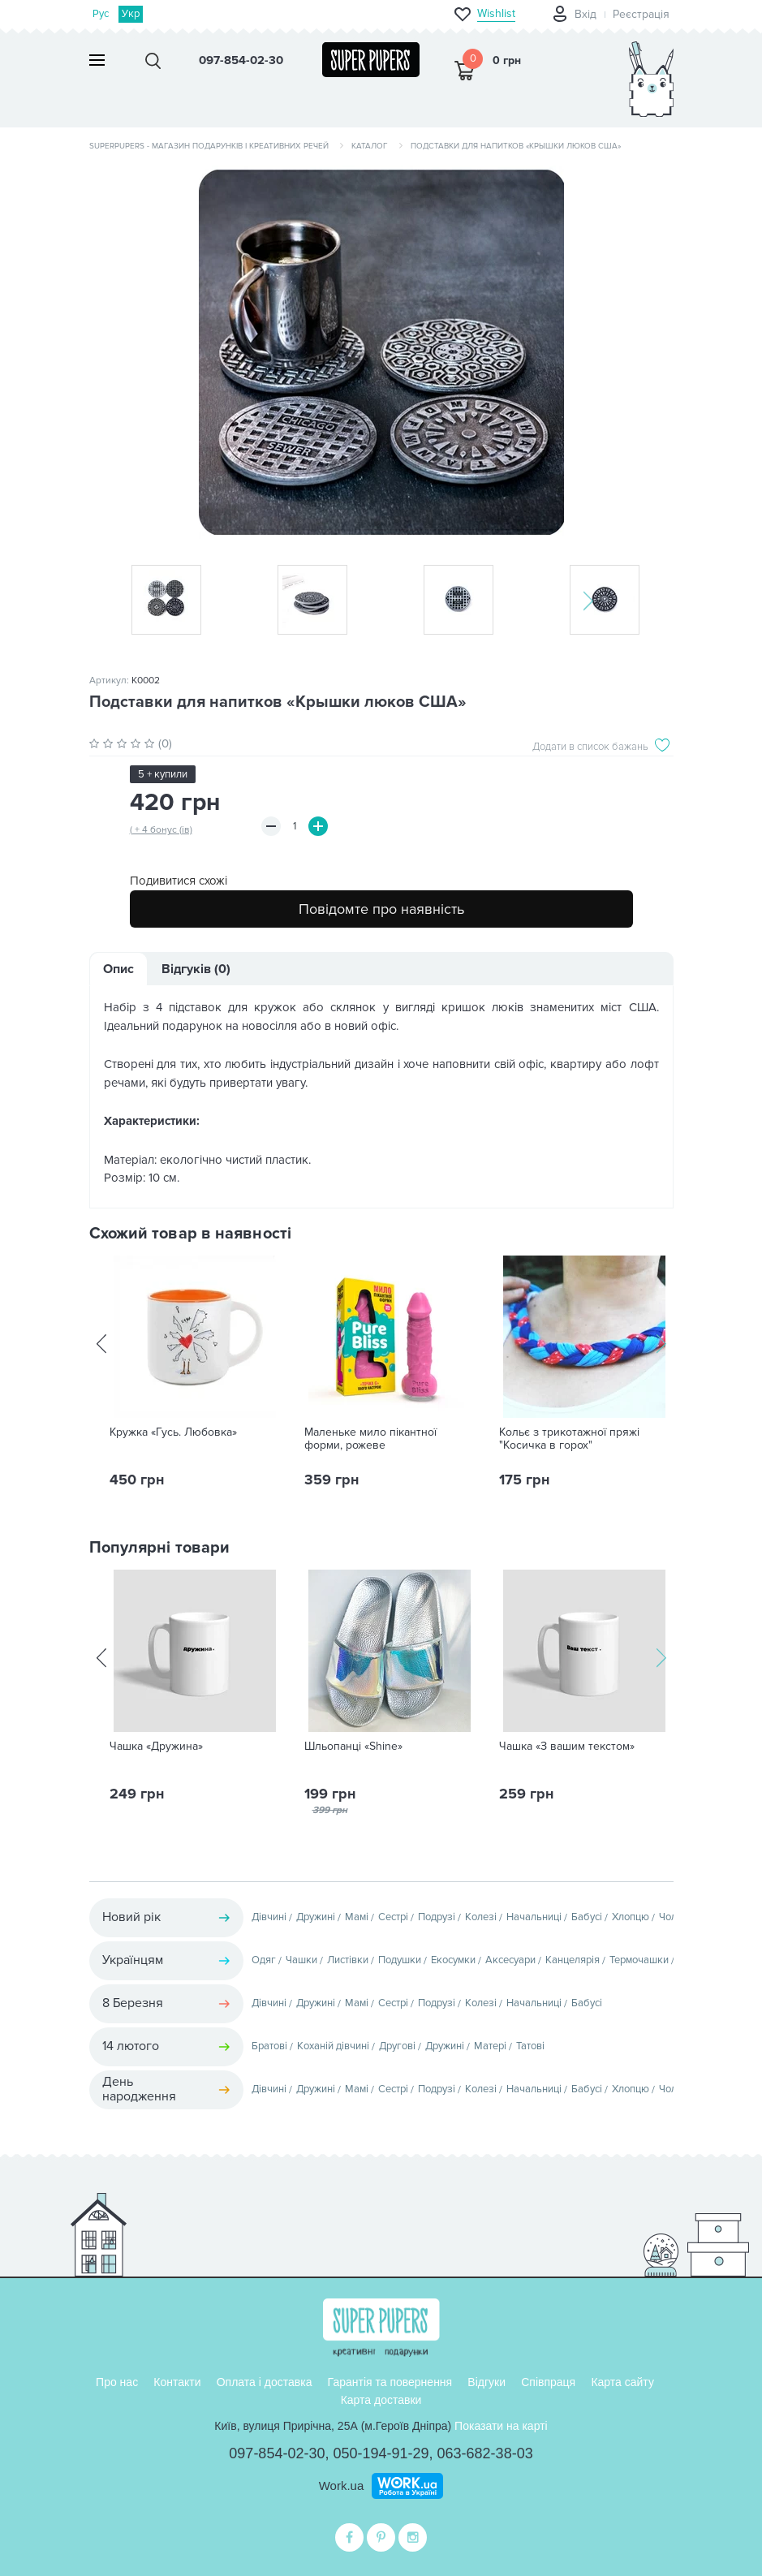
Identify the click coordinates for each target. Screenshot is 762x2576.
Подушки (399, 1960)
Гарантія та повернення (390, 2382)
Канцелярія (572, 1960)
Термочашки (639, 1960)
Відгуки (486, 2382)
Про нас (117, 2382)
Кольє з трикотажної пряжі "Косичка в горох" (569, 1439)
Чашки (301, 1960)
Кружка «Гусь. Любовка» (173, 1432)
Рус (101, 13)
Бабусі (586, 1916)
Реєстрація (641, 14)
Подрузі (436, 1916)
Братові (269, 2046)
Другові (397, 2046)
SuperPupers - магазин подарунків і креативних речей (209, 146)
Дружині (315, 1916)
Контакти (176, 2382)
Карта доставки (381, 2399)
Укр (131, 13)
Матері (490, 2046)
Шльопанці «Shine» (353, 1746)
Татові (530, 2046)
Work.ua (341, 2485)
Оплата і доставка (264, 2382)
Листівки (347, 1960)
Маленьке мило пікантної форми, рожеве (370, 1439)
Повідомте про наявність (381, 909)
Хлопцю (630, 1916)
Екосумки (453, 1960)
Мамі (356, 1916)
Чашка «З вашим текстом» (567, 1746)
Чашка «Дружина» (156, 1746)
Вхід (585, 14)
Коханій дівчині (333, 2046)
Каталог (369, 146)
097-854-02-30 (277, 2453)
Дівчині (269, 1916)
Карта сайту (622, 2382)
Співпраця (548, 2382)
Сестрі (393, 1916)
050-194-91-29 (380, 2453)
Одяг (264, 1960)
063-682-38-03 (485, 2453)
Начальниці (534, 1916)
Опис (118, 969)
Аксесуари (510, 1960)
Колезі (481, 1916)
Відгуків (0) (195, 969)
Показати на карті (501, 2425)
